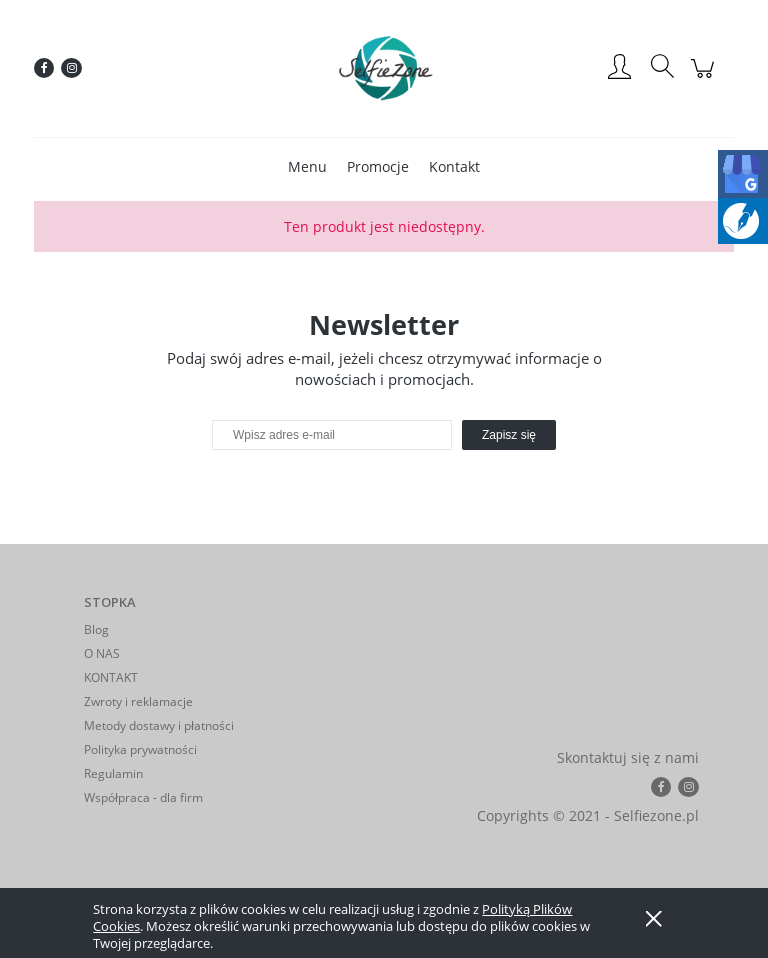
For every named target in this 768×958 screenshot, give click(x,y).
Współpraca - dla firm (143, 797)
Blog (96, 629)
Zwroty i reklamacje (138, 701)
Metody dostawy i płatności (159, 725)
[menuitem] (307, 166)
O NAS (102, 653)
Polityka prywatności (140, 749)
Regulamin (113, 773)
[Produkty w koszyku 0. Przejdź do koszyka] (705, 78)
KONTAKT (111, 677)
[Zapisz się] (509, 435)
